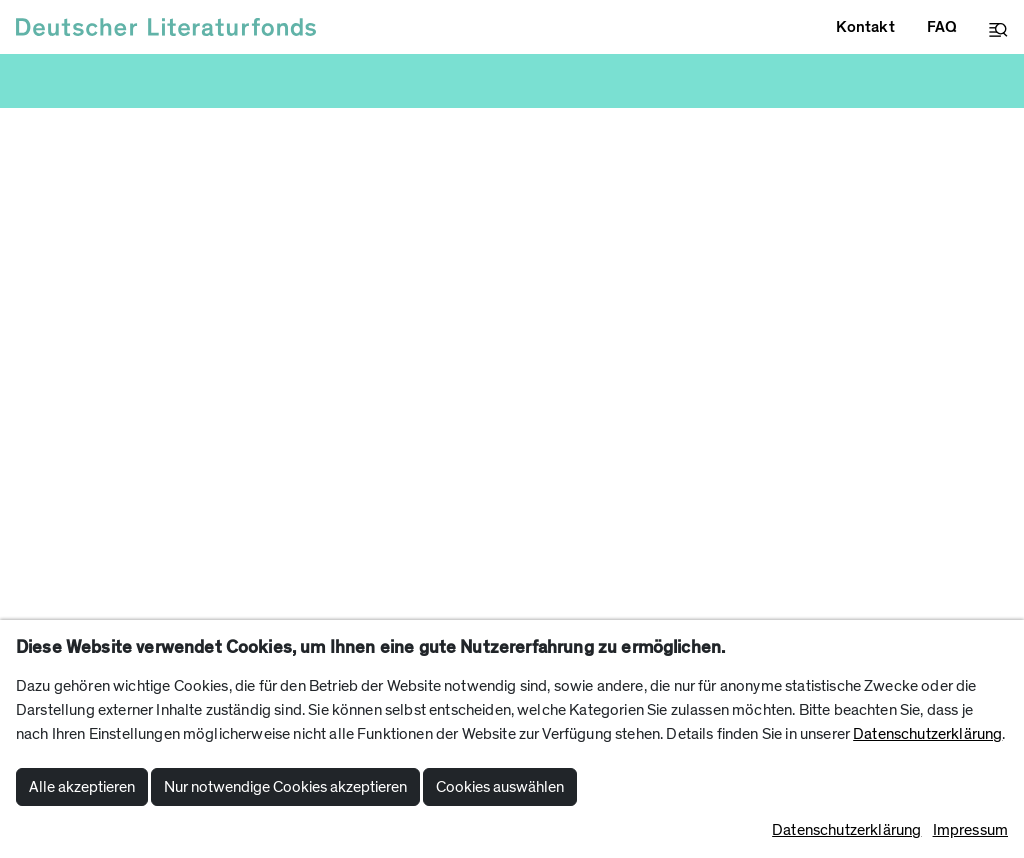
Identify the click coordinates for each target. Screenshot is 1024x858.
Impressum (970, 830)
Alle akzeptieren (82, 787)
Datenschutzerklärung (927, 734)
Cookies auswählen (500, 787)
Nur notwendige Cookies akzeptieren (285, 787)
